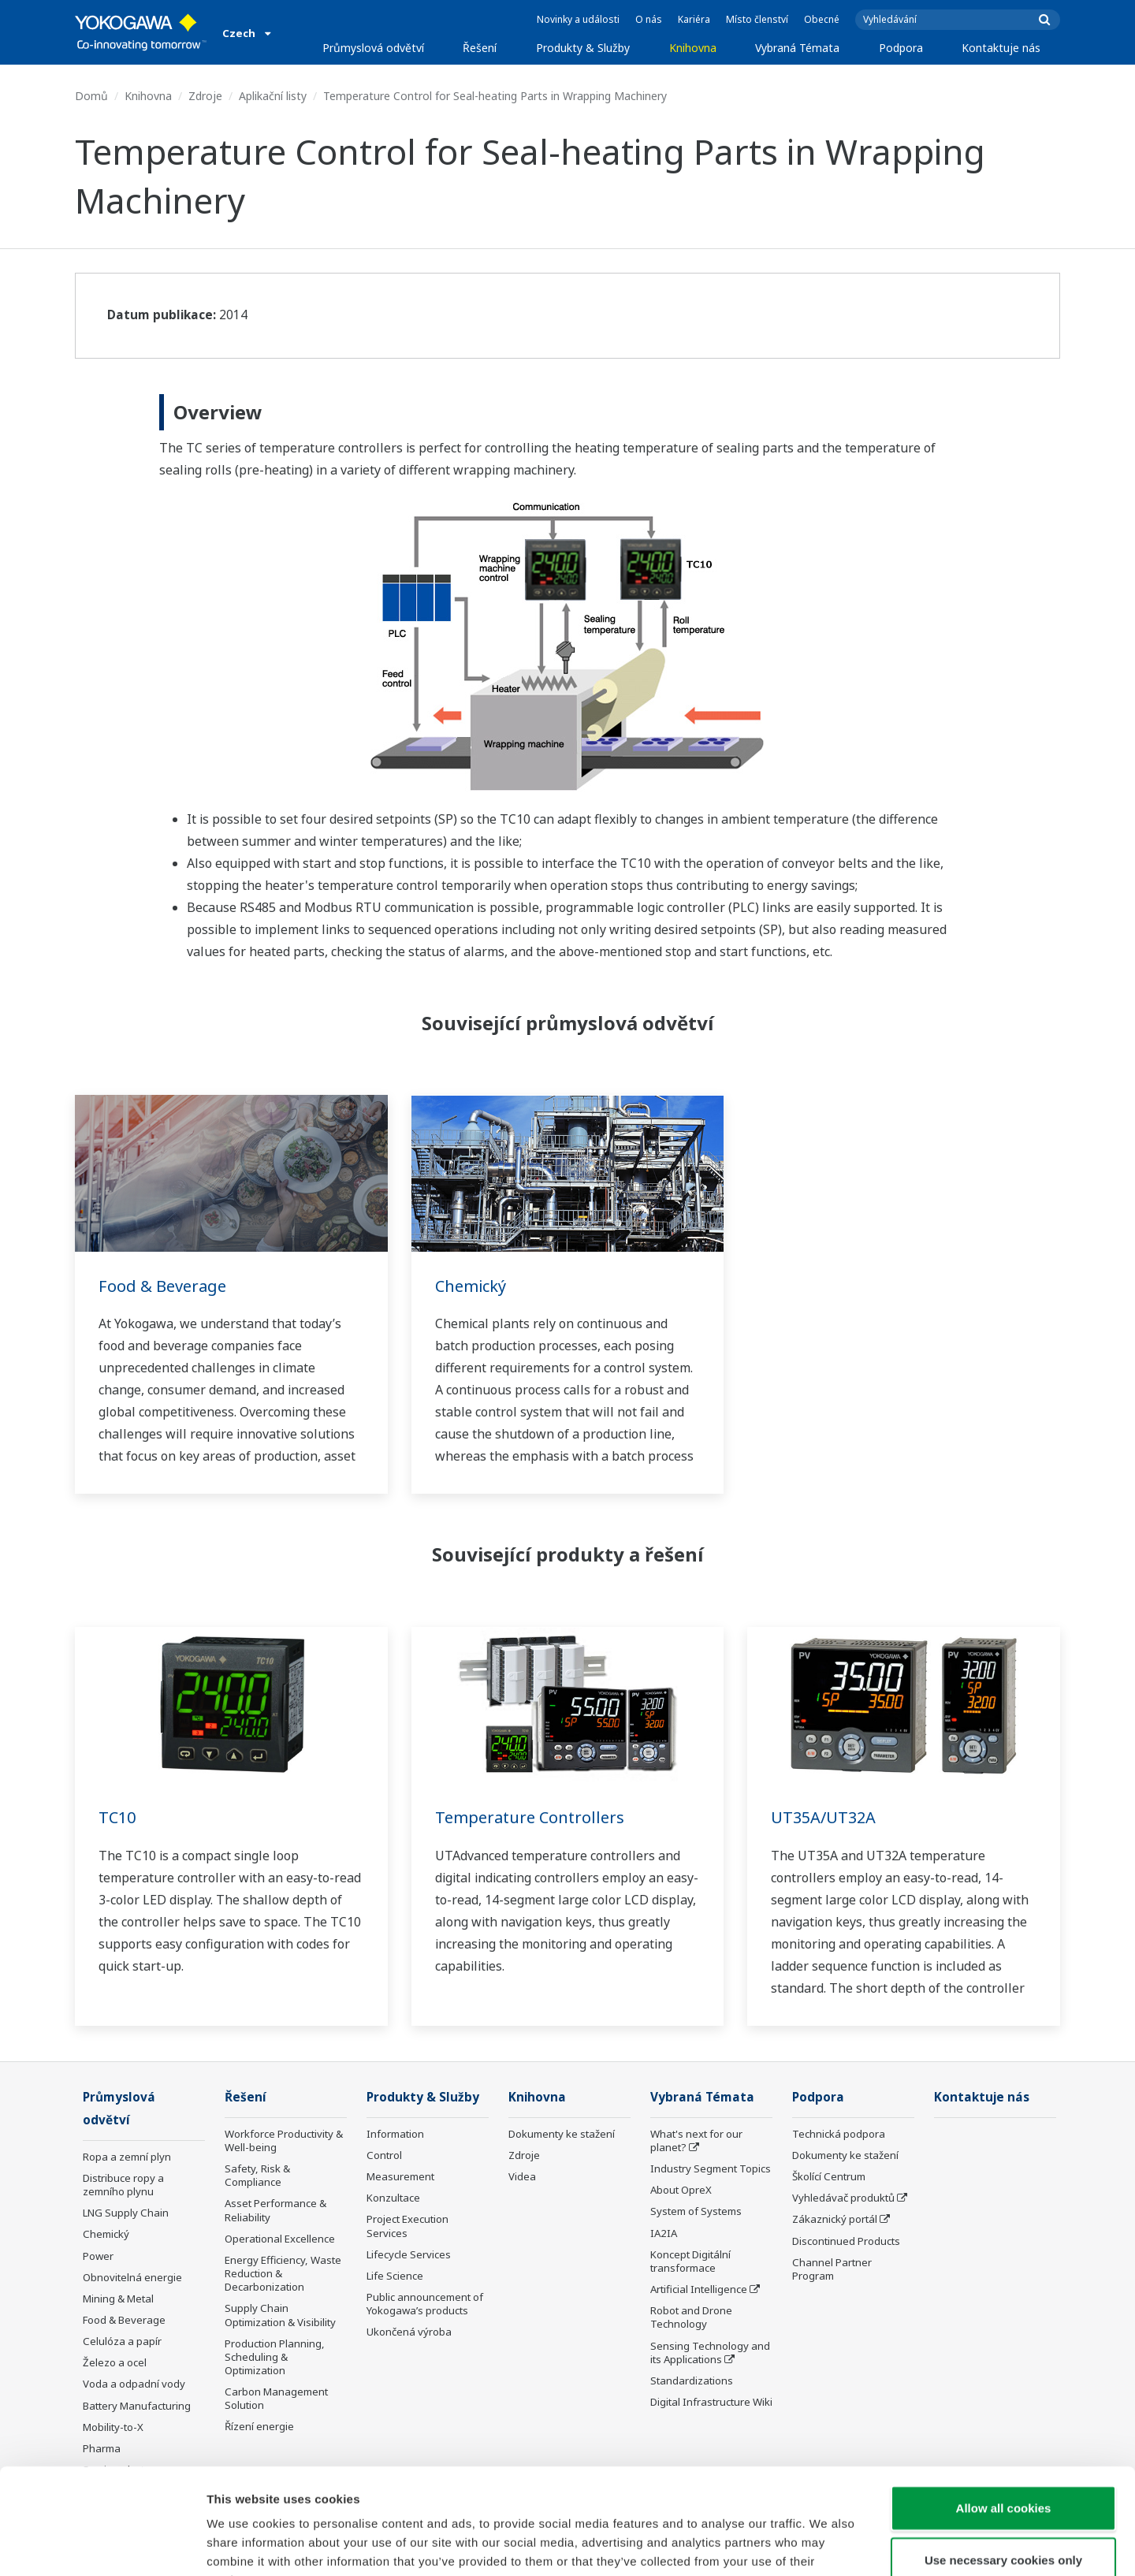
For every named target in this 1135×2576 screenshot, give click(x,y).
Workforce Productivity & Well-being (284, 2140)
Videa (522, 2176)
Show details (827, 2545)
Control (384, 2155)
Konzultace (393, 2198)
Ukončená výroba (409, 2332)
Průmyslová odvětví (373, 47)
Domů (91, 95)
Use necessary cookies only (1003, 2460)
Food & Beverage (162, 1286)
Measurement (400, 2176)
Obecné (821, 19)
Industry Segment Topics (710, 2168)
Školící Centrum (828, 2176)
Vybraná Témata (797, 47)
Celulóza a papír (122, 2341)
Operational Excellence (280, 2239)
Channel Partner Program (832, 2269)
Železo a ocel (115, 2362)
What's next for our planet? (696, 2140)
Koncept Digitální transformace (690, 2261)
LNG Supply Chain (126, 2213)
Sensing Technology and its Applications (710, 2352)
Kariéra (694, 19)
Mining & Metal (118, 2298)
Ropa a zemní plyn (127, 2157)
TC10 (117, 1817)
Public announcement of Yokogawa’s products (425, 2303)
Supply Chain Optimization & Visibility (280, 2314)
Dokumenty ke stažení (561, 2134)
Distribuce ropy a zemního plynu (123, 2184)
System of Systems (696, 2211)
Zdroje (205, 95)
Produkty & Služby (583, 47)
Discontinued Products (846, 2241)
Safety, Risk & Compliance (257, 2175)
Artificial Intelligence (698, 2289)
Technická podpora (838, 2134)
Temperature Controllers (529, 1817)
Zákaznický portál (834, 2219)
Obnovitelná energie (132, 2277)
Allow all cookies (1003, 2408)
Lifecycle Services (409, 2254)
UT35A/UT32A (823, 1817)
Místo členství (757, 19)
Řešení (480, 47)
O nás (648, 19)
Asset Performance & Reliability (275, 2210)
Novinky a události (578, 19)
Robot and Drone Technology (691, 2317)
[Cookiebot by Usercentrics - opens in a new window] (102, 2545)
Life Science (395, 2276)
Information (395, 2134)
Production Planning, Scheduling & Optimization (275, 2356)
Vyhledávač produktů (843, 2198)
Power (98, 2256)
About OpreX (681, 2190)
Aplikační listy (273, 95)
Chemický (470, 1286)
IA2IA (663, 2233)
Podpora (901, 47)
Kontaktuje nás (1001, 47)
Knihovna (692, 47)
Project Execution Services (407, 2225)
